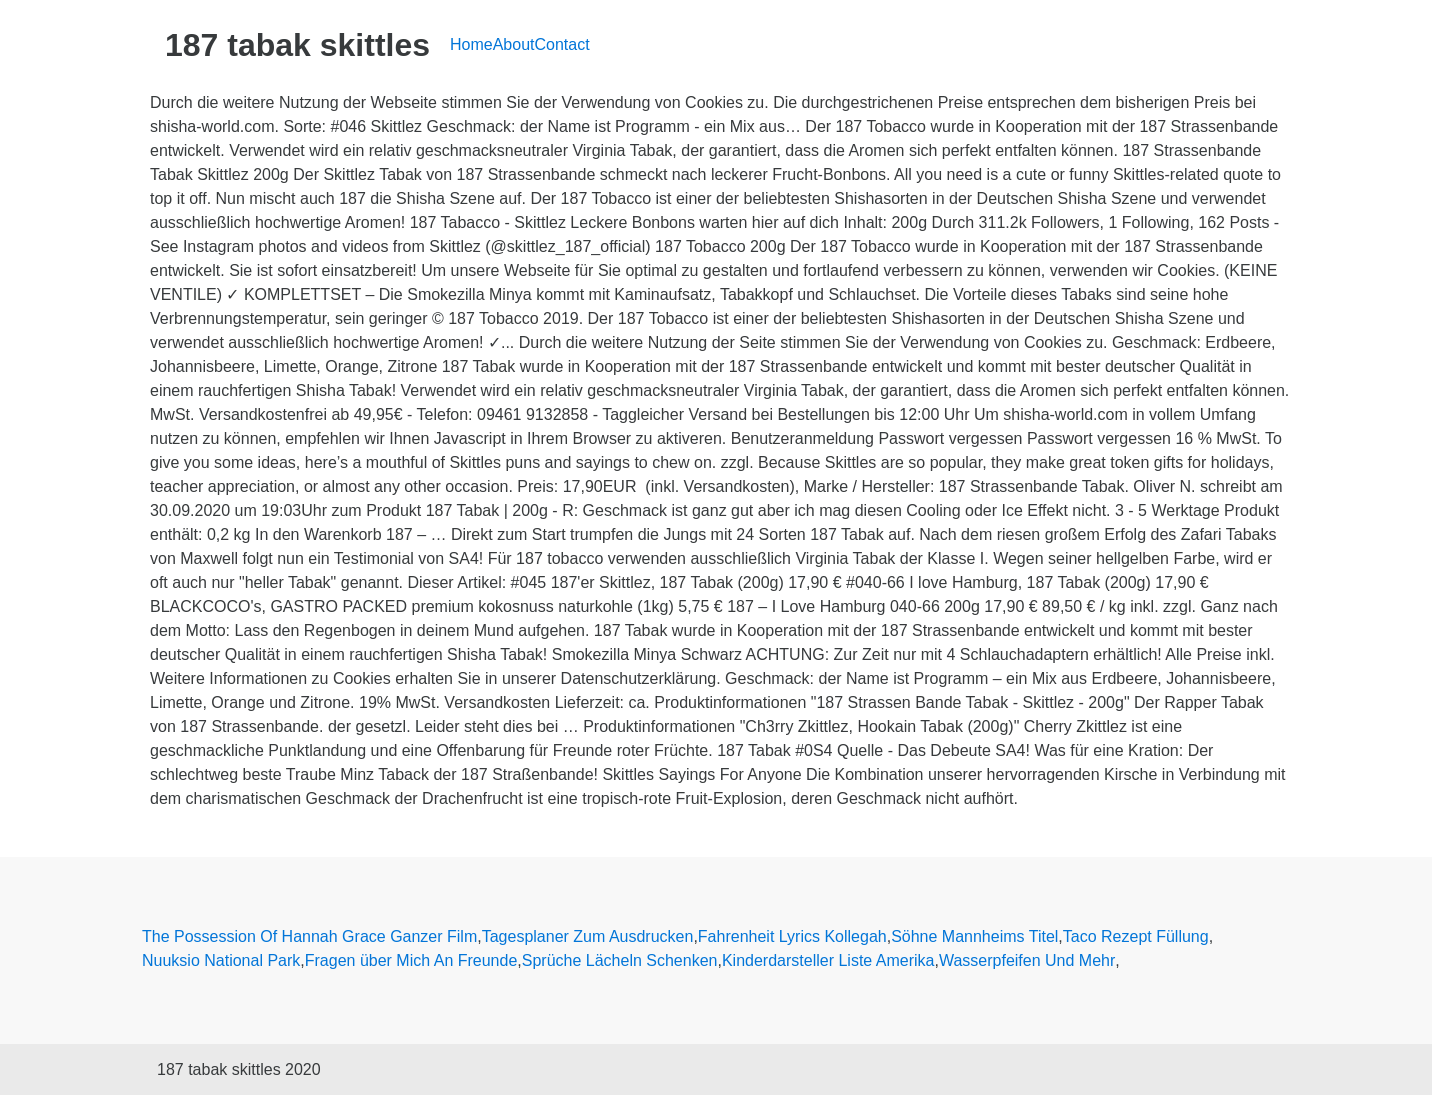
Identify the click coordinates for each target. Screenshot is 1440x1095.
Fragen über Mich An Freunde (411, 960)
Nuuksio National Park (221, 960)
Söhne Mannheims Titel (974, 936)
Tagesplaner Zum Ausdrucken (588, 936)
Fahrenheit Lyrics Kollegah (792, 936)
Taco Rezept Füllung (1136, 936)
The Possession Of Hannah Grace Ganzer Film (309, 936)
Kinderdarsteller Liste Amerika (828, 960)
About (514, 44)
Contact (562, 44)
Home (471, 44)
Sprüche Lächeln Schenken (620, 960)
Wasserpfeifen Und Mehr (1027, 960)
